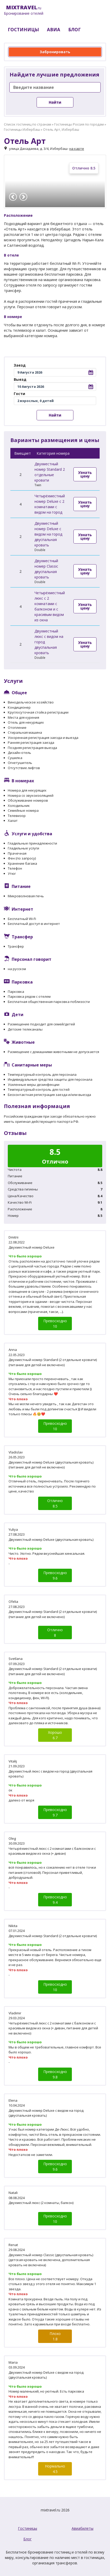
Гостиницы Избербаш (22, 129)
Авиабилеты (82, 2528)
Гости (19, 393)
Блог (27, 2538)
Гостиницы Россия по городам (79, 124)
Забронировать (55, 51)
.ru (23, 10)
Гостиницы (27, 2528)
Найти (55, 102)
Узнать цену (85, 474)
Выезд (20, 379)
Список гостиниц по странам (27, 124)
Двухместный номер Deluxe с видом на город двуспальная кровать (48, 534)
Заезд (20, 365)
